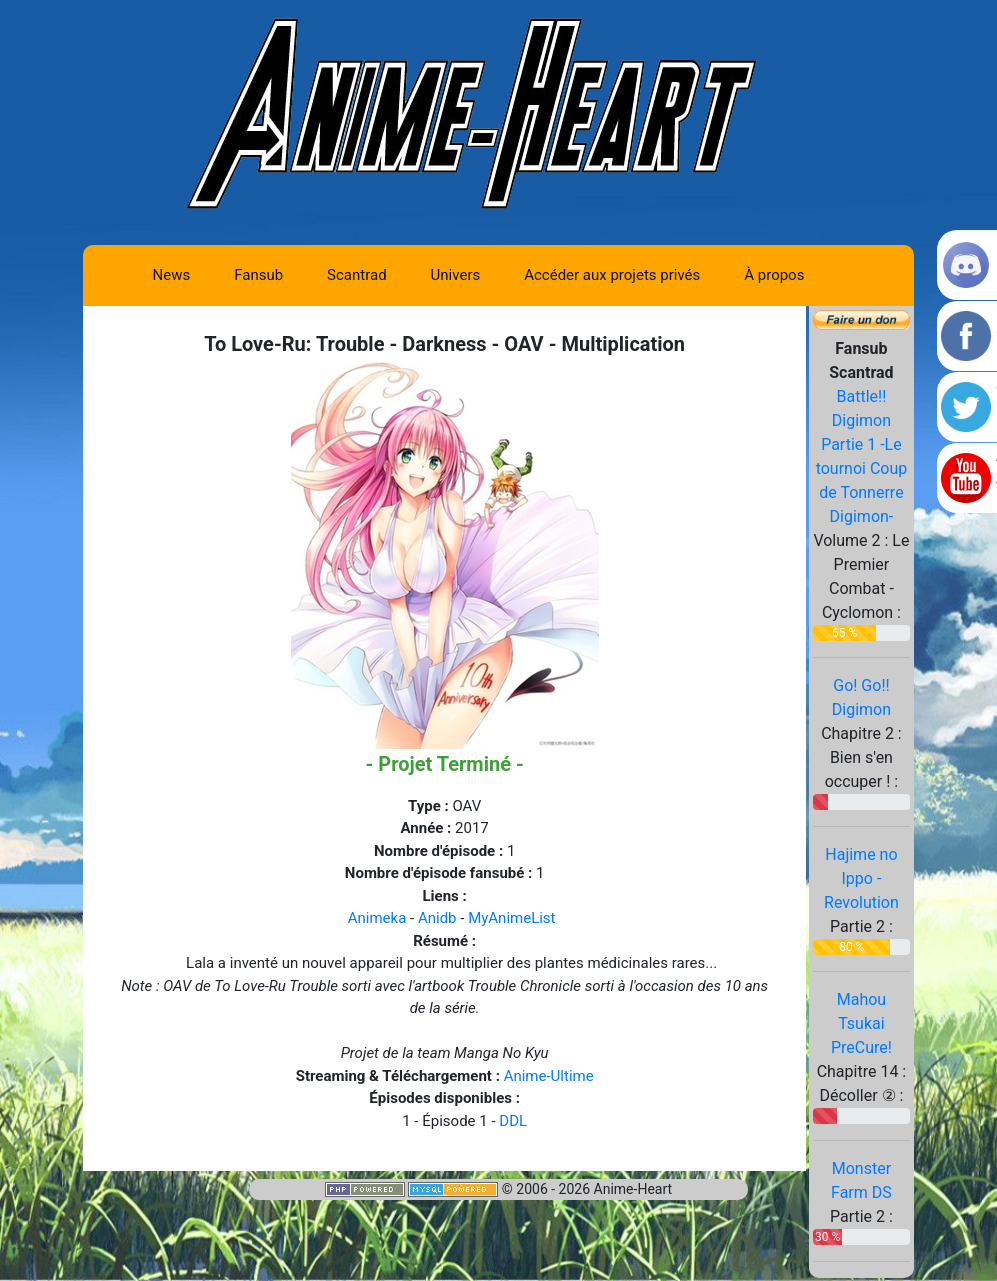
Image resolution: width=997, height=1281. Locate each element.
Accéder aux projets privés (612, 275)
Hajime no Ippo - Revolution (861, 878)
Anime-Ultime (549, 1076)
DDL (513, 1121)
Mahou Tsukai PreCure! (861, 1023)
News (172, 275)
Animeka (377, 918)
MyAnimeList (511, 918)
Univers (456, 275)
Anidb (437, 918)
